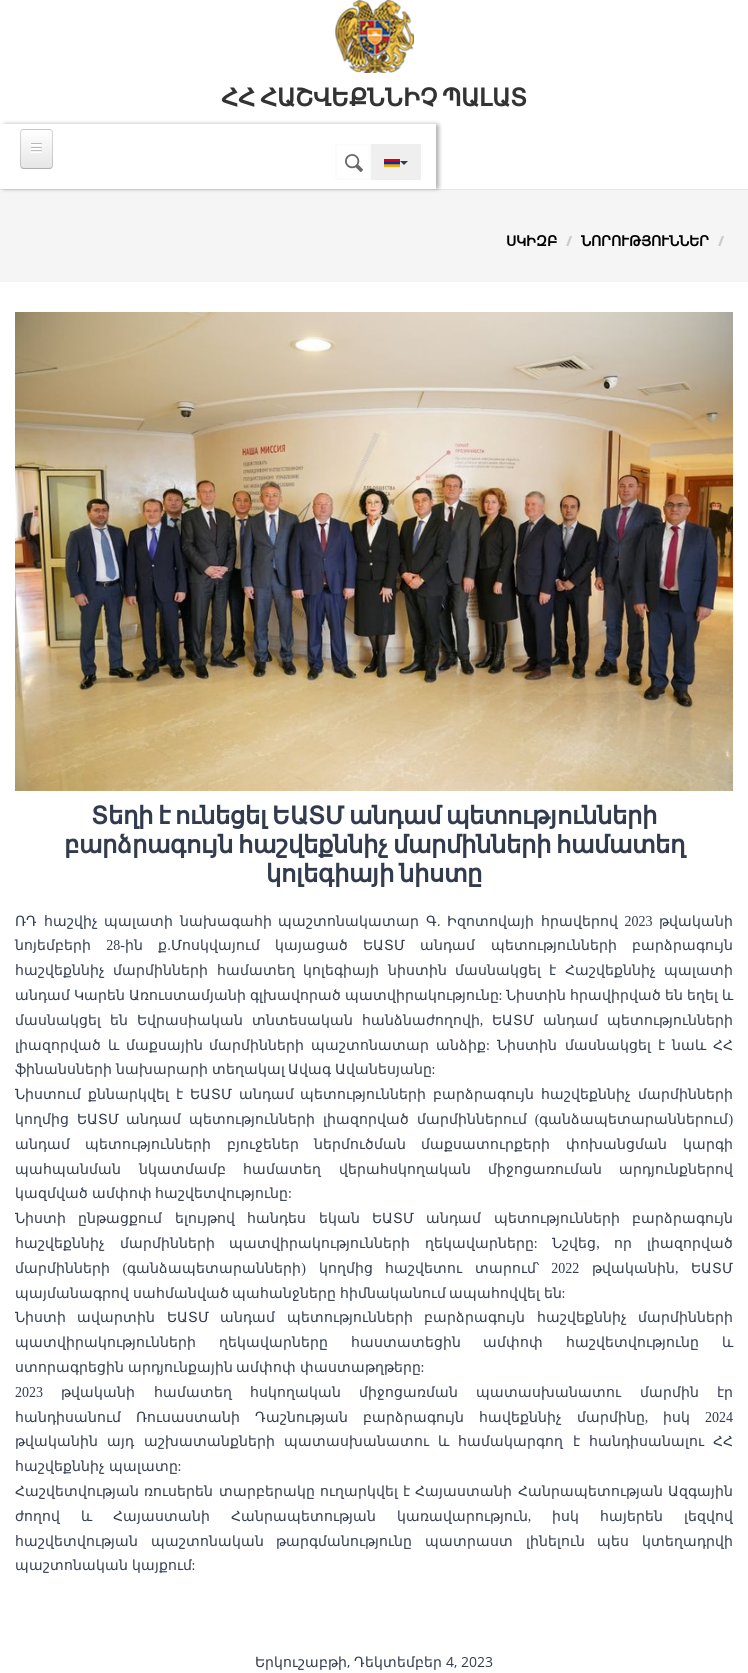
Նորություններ (645, 240)
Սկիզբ (531, 240)
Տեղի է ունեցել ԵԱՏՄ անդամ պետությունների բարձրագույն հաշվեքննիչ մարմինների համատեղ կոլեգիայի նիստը (374, 845)
